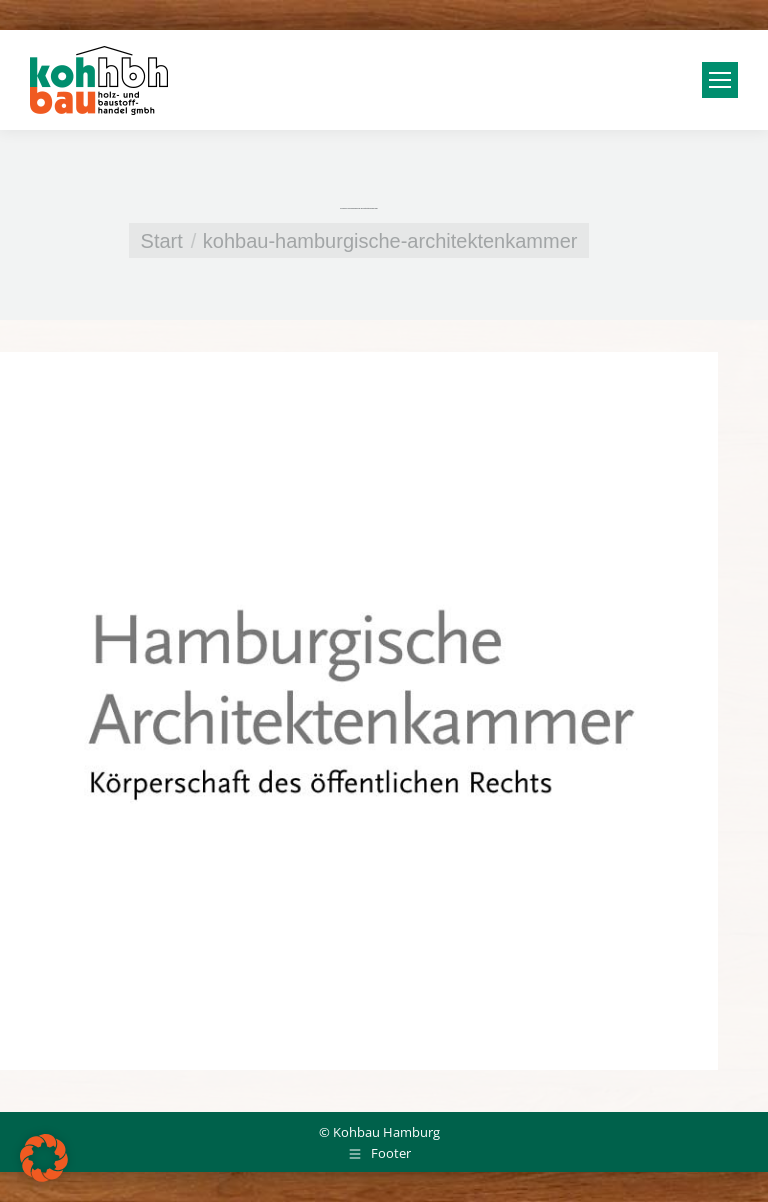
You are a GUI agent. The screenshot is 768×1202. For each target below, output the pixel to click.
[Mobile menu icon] (720, 80)
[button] (44, 1158)
